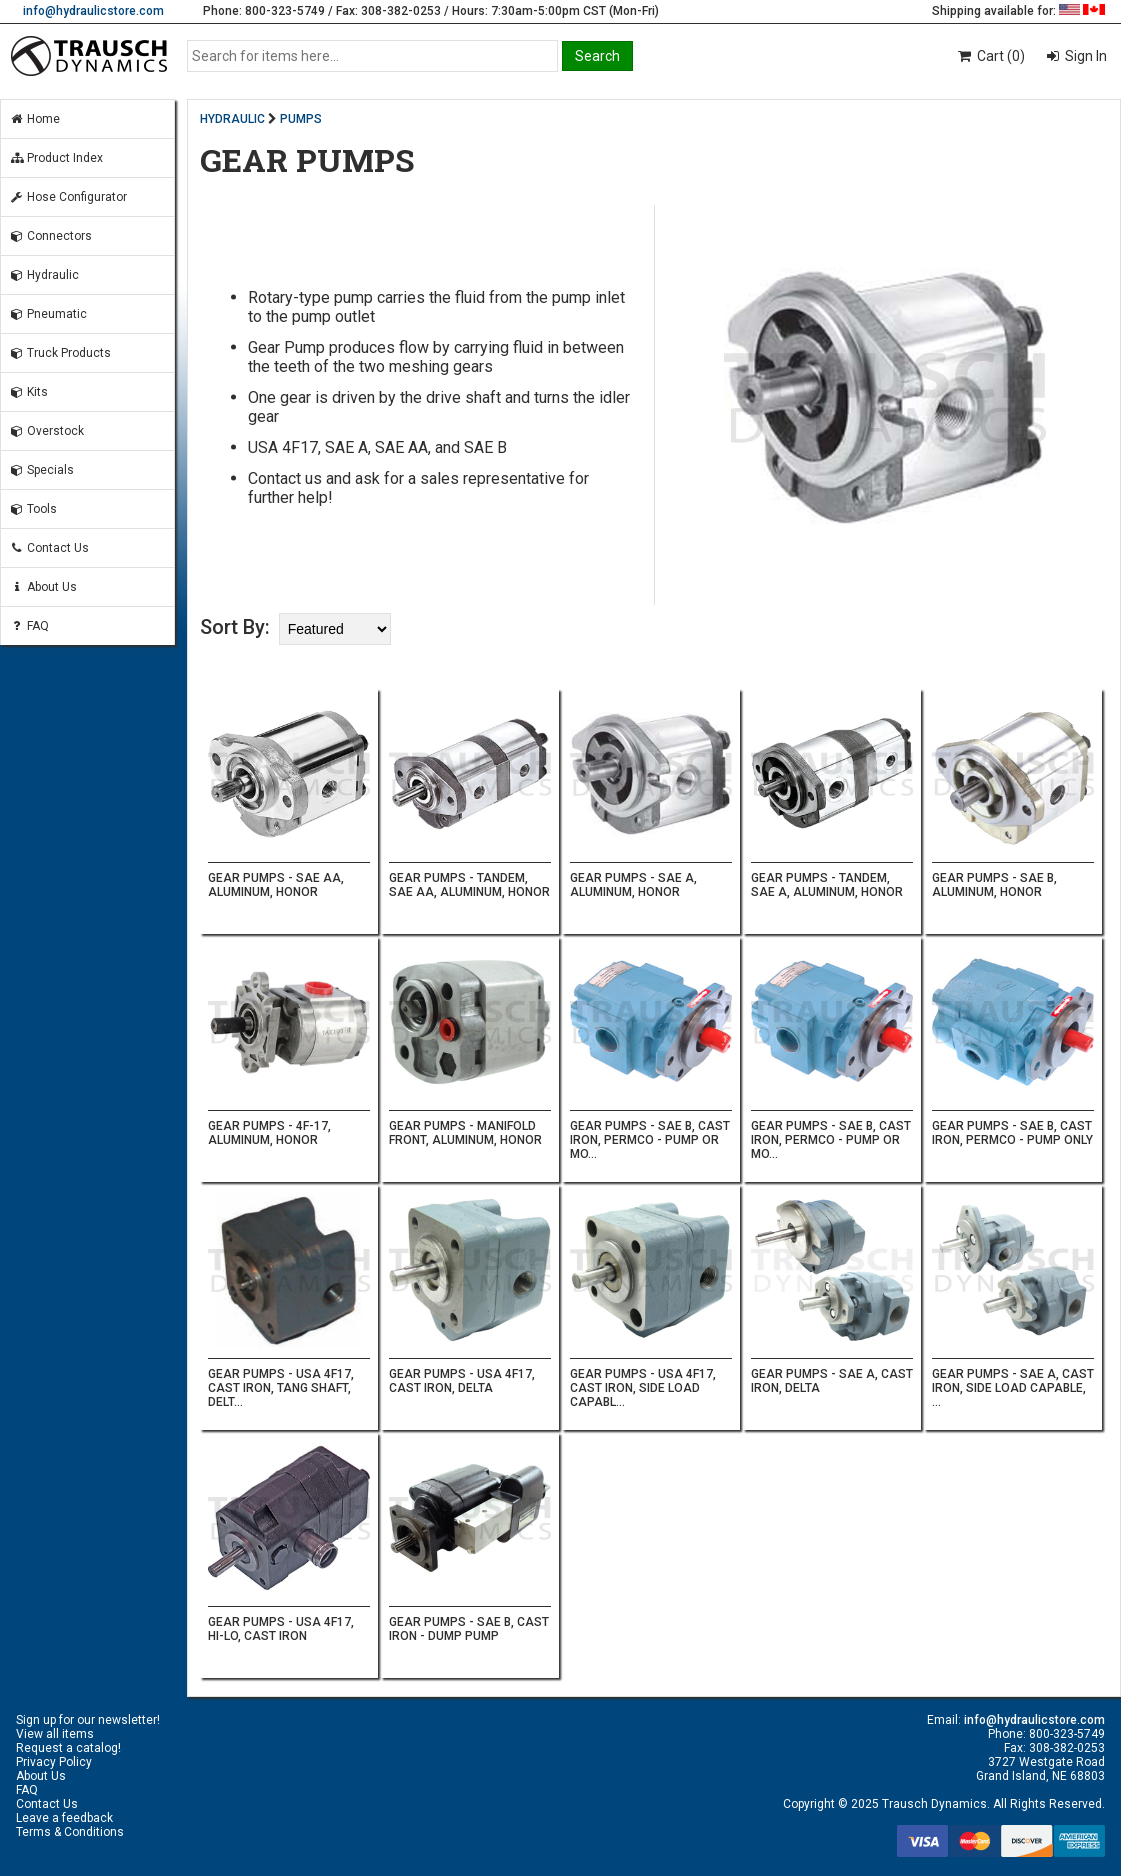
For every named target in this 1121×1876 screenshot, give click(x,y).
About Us (43, 587)
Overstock (46, 431)
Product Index (56, 158)
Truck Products (60, 353)
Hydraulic (44, 275)
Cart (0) (990, 56)
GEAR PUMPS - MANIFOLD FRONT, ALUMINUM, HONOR (465, 1133)
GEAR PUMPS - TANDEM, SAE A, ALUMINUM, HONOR (827, 885)
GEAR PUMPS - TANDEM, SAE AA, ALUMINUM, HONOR (469, 885)
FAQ (29, 626)
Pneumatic (48, 314)
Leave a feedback (64, 1818)
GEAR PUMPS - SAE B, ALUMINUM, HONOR (994, 885)
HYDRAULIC (232, 119)
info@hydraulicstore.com (93, 11)
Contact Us (49, 548)
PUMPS (301, 119)
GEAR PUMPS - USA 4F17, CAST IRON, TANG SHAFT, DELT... (281, 1388)
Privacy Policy (54, 1762)
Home (34, 119)
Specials (41, 470)
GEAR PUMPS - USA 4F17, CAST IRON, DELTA (462, 1381)
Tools (33, 509)
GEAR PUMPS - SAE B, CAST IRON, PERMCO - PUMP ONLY (1012, 1133)
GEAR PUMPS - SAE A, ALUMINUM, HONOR (633, 885)
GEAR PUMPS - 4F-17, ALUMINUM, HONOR (269, 1133)
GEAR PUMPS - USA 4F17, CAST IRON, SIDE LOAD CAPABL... (643, 1388)
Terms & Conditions (70, 1832)
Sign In (1084, 56)
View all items (55, 1734)
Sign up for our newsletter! (88, 1720)
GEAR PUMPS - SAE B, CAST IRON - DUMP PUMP (469, 1629)
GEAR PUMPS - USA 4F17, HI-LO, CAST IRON (281, 1629)
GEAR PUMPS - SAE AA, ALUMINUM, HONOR (276, 885)
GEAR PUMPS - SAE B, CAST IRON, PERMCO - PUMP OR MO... (650, 1140)
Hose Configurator (68, 197)
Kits (28, 392)
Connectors (50, 236)
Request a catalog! (68, 1748)
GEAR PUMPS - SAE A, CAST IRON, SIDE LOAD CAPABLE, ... (1013, 1388)
